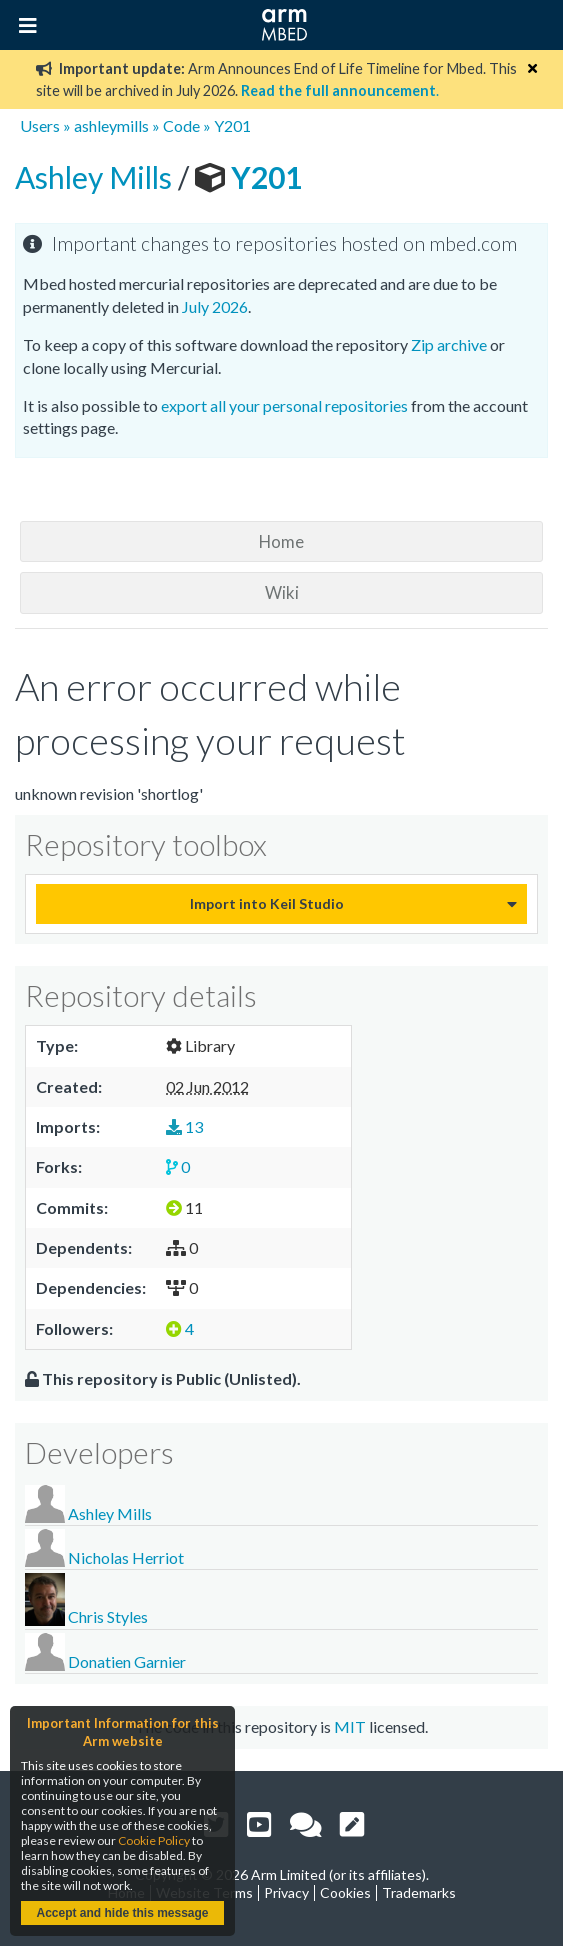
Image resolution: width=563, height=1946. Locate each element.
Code (181, 125)
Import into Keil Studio (267, 903)
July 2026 (215, 306)
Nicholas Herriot (126, 1557)
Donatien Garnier (127, 1661)
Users (40, 125)
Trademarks (419, 1892)
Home (281, 541)
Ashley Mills (96, 177)
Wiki (282, 592)
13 (184, 1126)
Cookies (345, 1892)
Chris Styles (108, 1616)
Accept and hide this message (122, 1913)
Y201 (232, 125)
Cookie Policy (154, 1840)
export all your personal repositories (284, 405)
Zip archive (449, 344)
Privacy (286, 1892)
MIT (350, 1726)
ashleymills (111, 125)
